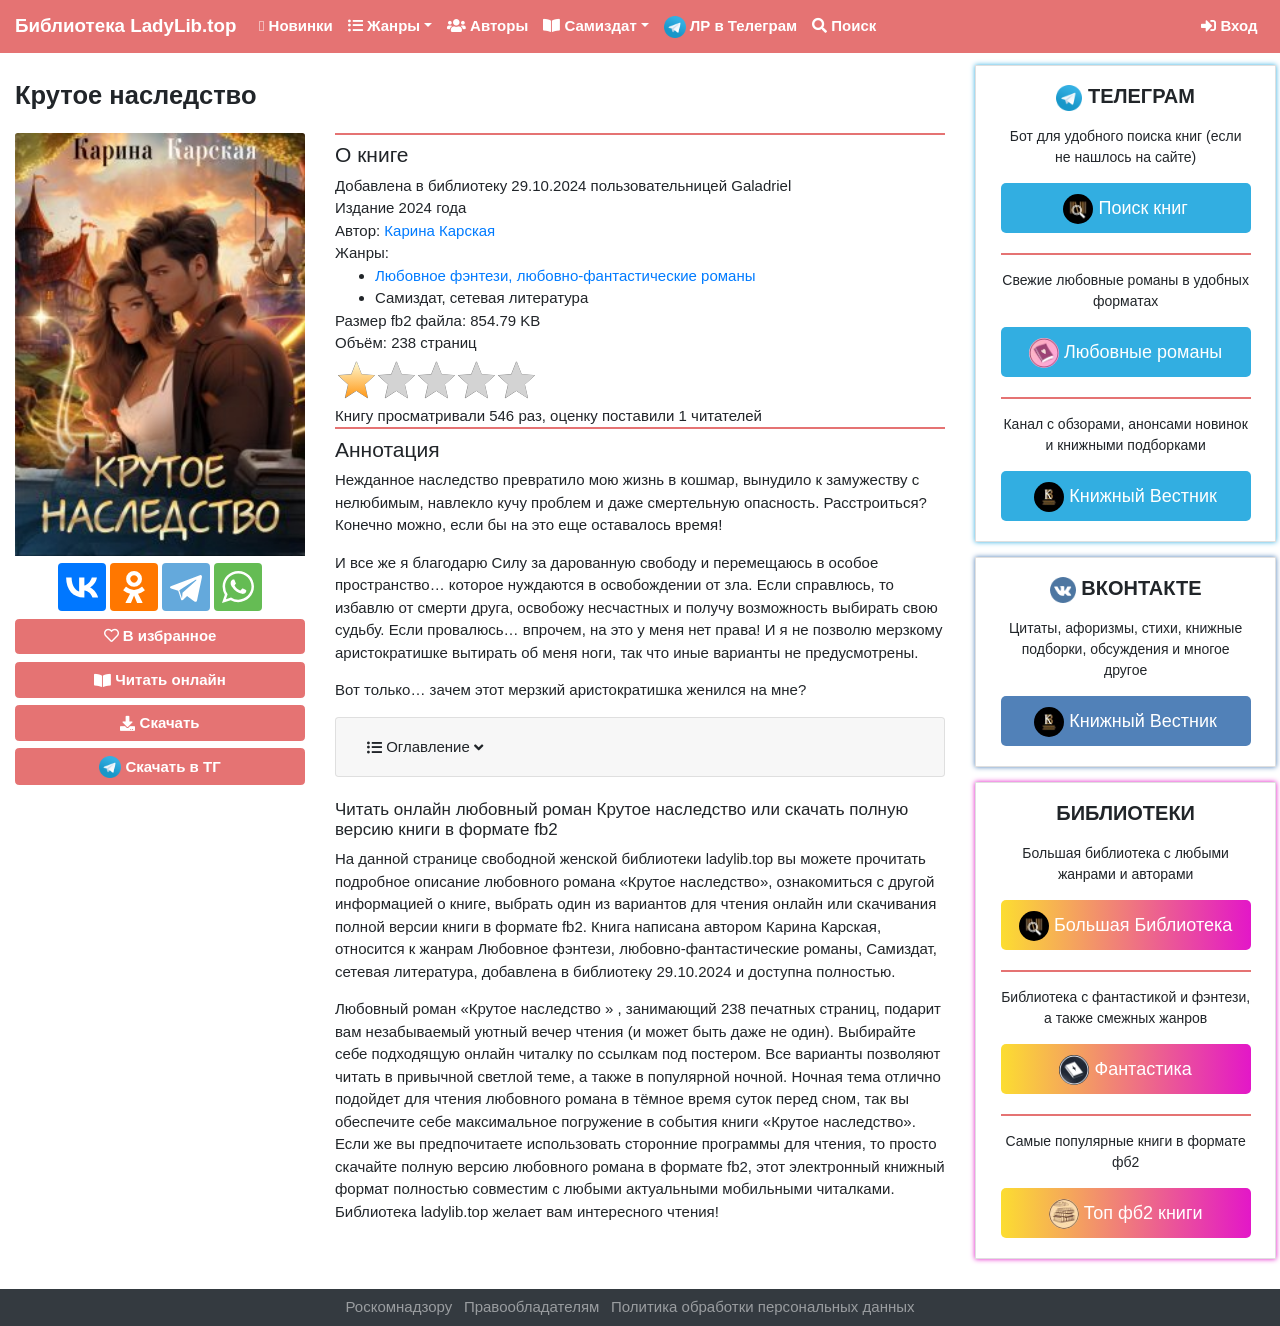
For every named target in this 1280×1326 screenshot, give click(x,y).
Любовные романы (1125, 353)
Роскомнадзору (399, 1306)
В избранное (160, 635)
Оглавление (425, 747)
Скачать (159, 723)
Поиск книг (1125, 209)
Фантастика (1125, 1070)
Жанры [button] (384, 25)
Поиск (844, 25)
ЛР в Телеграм (731, 27)
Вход (1229, 25)
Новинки (296, 25)
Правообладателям (531, 1306)
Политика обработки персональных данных (762, 1306)
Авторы (487, 25)
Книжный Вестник (1125, 497)
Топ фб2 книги (1126, 1214)
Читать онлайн (160, 680)
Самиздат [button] (590, 25)
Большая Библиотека (1125, 926)
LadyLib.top (125, 25)
